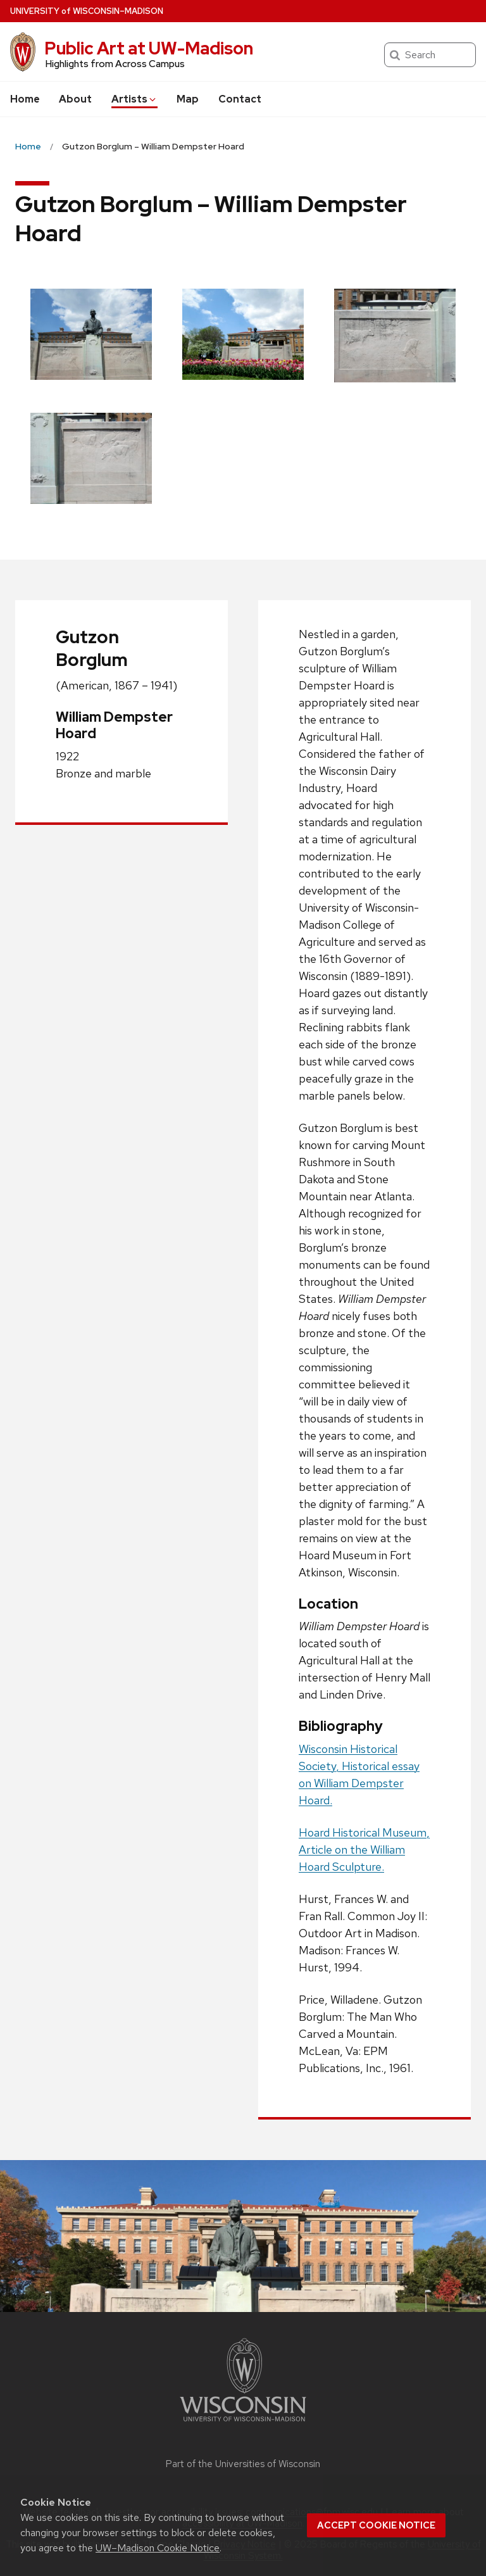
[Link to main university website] (243, 2423)
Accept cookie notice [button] (376, 2525)
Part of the (243, 2464)
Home (25, 99)
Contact (239, 99)
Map (188, 99)
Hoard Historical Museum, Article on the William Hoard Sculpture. (364, 1849)
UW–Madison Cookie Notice (158, 2547)
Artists (134, 99)
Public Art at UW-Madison (148, 48)
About (75, 99)
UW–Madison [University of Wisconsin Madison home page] (86, 11)
